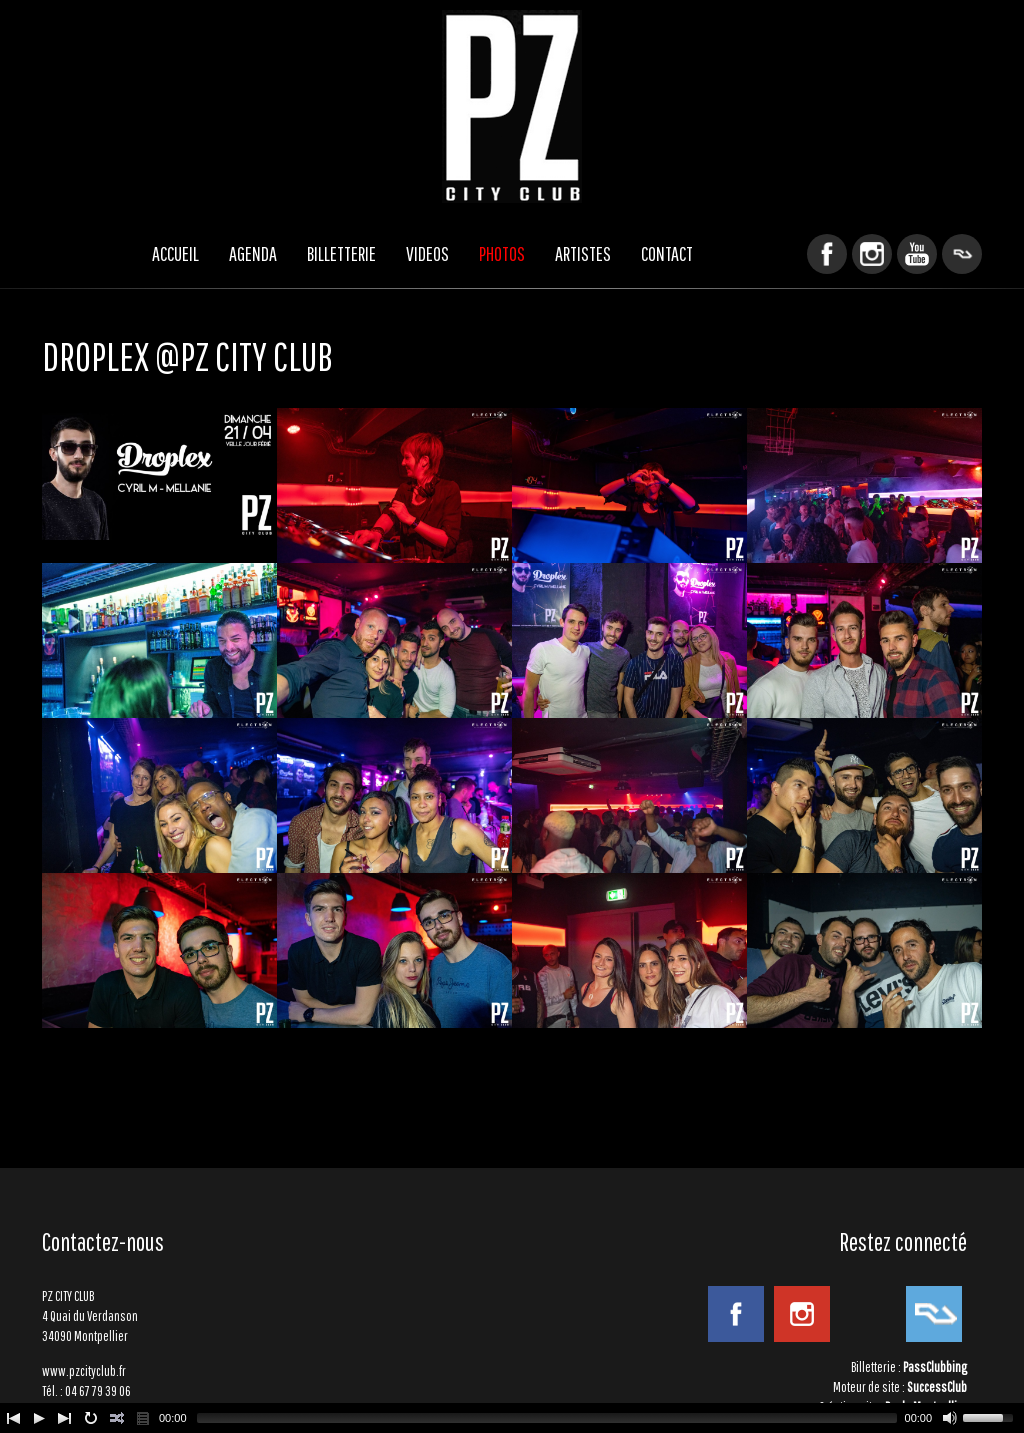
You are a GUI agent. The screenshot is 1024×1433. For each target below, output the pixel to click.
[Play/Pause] (39, 1418)
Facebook (827, 254)
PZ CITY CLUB (512, 107)
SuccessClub (937, 1387)
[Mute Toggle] (950, 1418)
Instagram (872, 254)
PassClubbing (935, 1367)
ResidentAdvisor (962, 254)
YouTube (917, 254)
